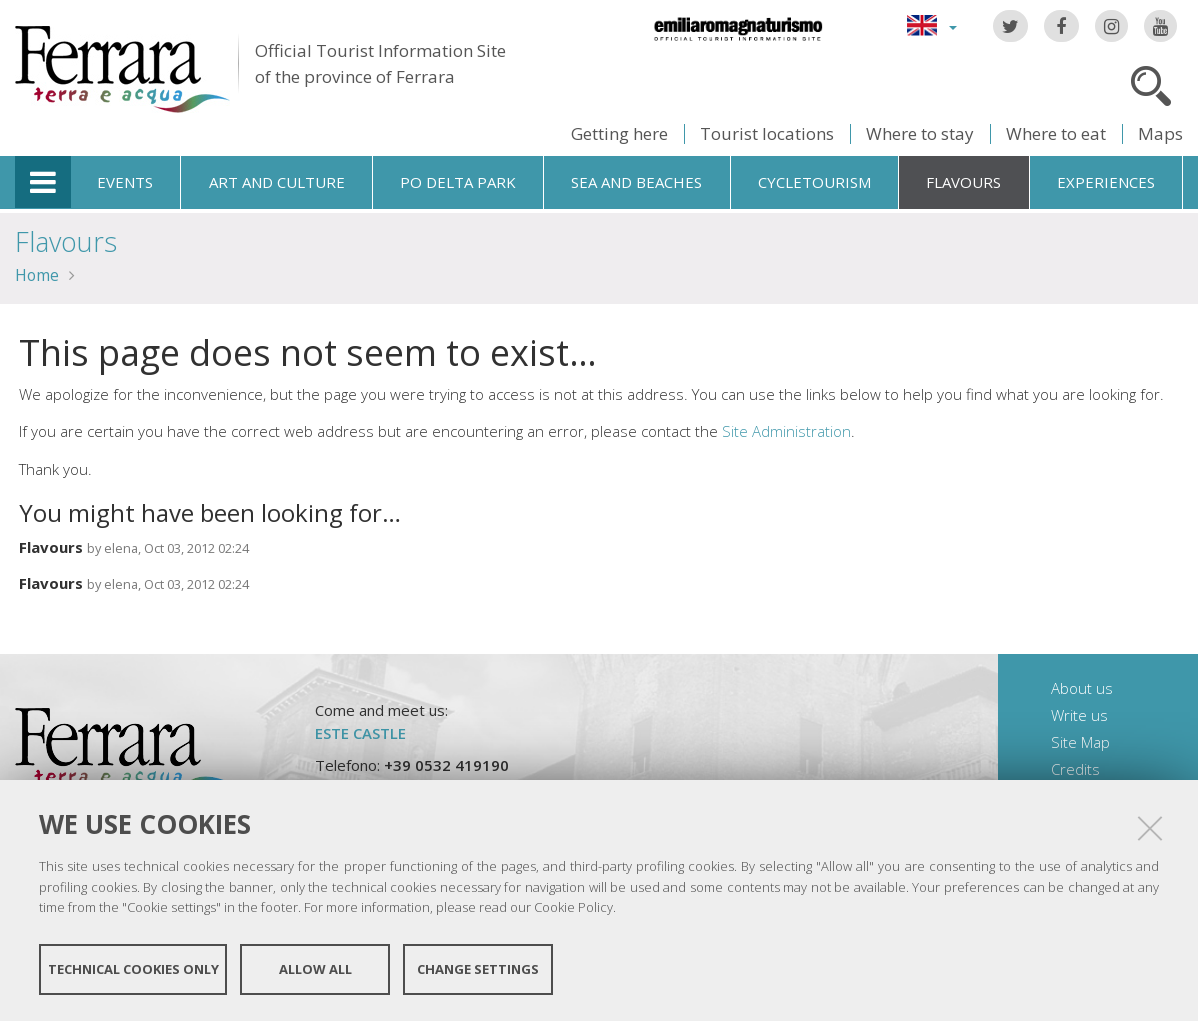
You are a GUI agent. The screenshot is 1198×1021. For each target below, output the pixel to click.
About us (1082, 688)
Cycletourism (814, 182)
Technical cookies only (133, 969)
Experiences (1106, 182)
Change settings (478, 969)
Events (125, 182)
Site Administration (786, 431)
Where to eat (1056, 133)
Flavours (963, 182)
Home (37, 275)
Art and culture (277, 182)
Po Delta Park (458, 182)
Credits (1075, 769)
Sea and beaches (636, 182)
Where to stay (920, 133)
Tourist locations (767, 133)
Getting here (619, 133)
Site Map (1080, 742)
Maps (1160, 133)
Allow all (315, 969)
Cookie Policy (573, 907)
